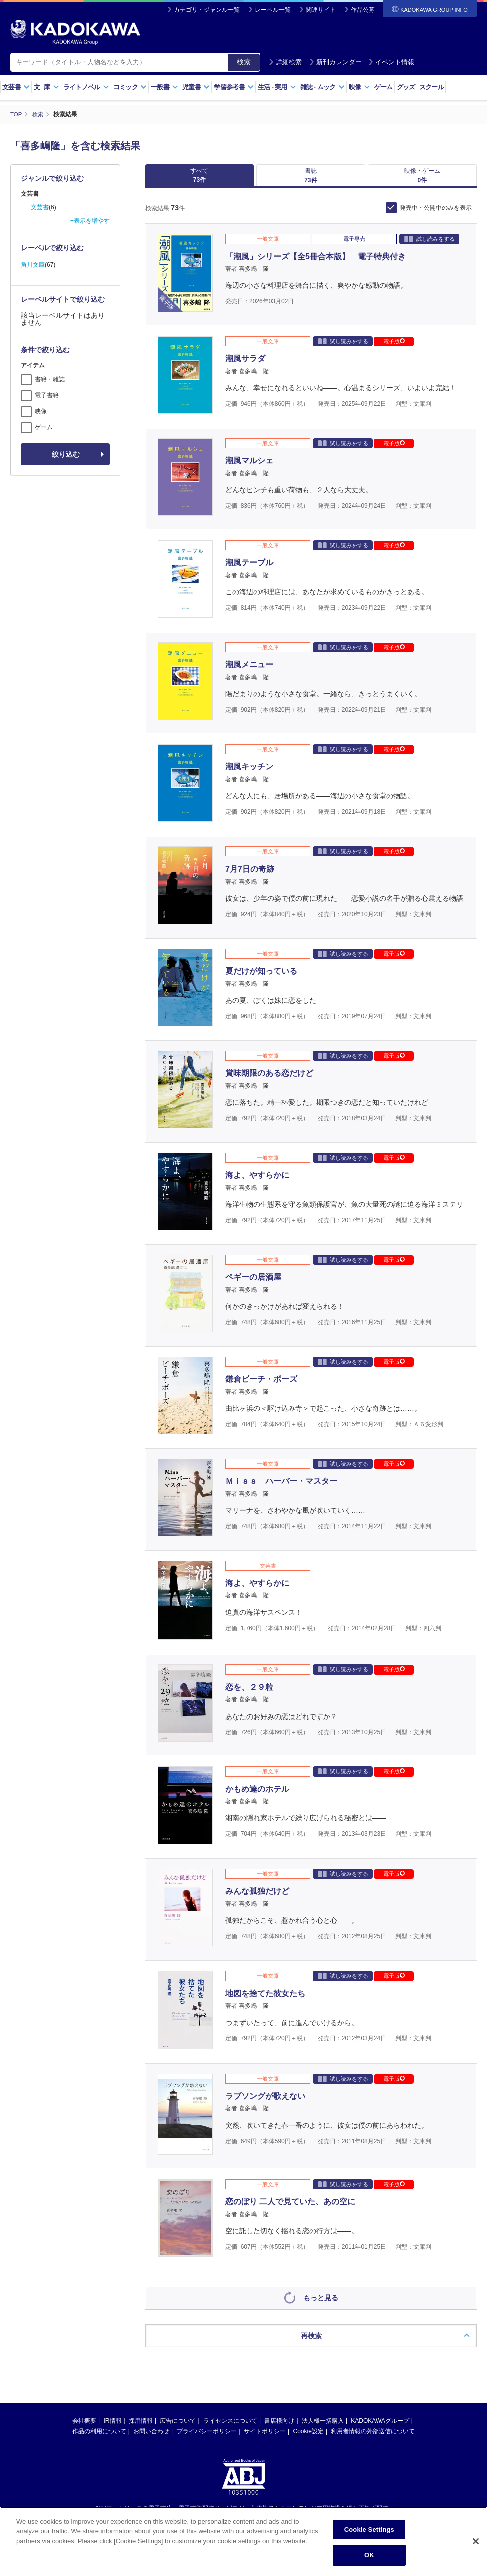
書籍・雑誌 (50, 379)
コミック (130, 87)
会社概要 (84, 2427)
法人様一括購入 (323, 2427)
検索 (244, 62)
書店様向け (279, 2427)
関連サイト (321, 9)
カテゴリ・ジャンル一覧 (207, 9)
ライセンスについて (230, 2427)
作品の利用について (99, 2438)
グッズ (406, 87)
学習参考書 (234, 87)
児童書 (196, 87)
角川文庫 (33, 264)
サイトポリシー (265, 2438)
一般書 (164, 87)
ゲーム (383, 87)
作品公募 (363, 9)
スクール (431, 87)
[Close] (476, 2541)
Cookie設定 (308, 2438)
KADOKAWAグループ (380, 2427)
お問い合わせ (151, 2438)
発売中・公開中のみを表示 (436, 215)
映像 (359, 87)
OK (369, 2555)
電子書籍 (47, 395)
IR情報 (113, 2427)
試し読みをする (429, 246)
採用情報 (141, 2427)
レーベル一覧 (273, 9)
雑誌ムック (322, 87)
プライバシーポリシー (207, 2438)
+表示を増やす (90, 220)
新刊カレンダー (335, 62)
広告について (178, 2427)
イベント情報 (391, 62)
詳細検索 (285, 62)
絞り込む (66, 454)
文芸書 (16, 87)
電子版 (394, 348)
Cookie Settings (369, 2529)
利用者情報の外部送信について (373, 2438)
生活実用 (277, 87)
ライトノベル (86, 87)
